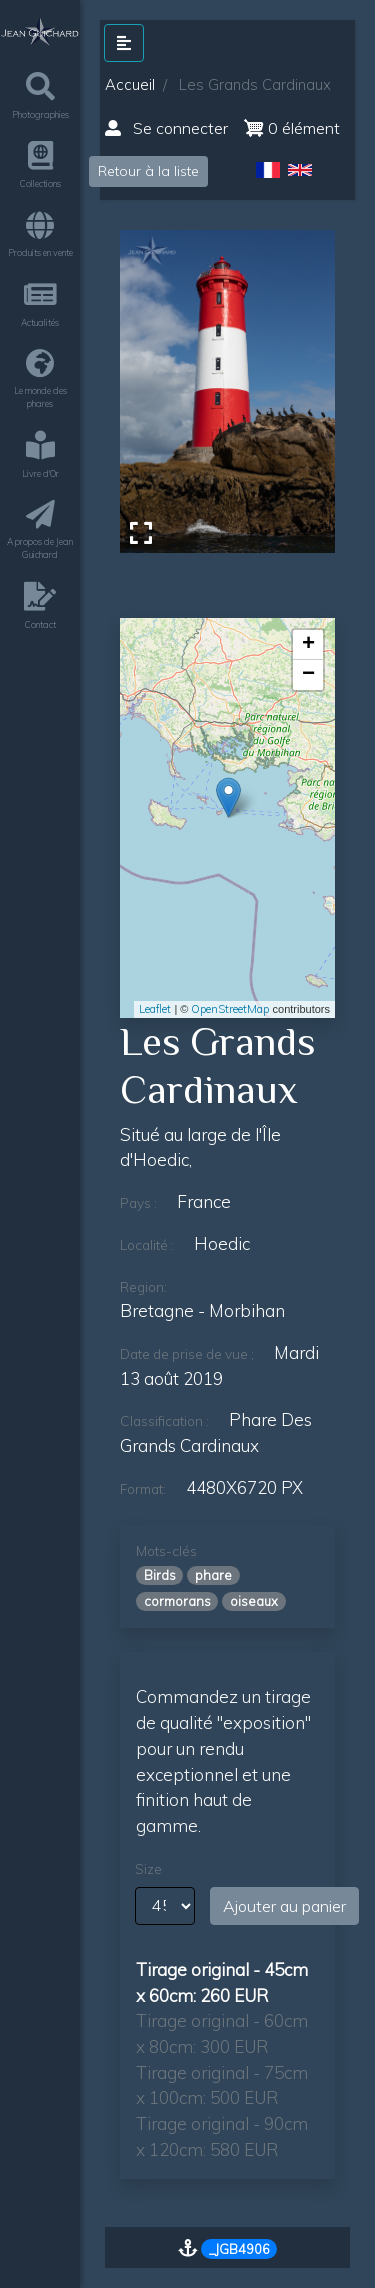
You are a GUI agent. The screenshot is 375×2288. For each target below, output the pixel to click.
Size (148, 1869)
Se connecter (166, 128)
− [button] (308, 675)
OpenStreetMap (230, 1009)
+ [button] (308, 645)
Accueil (130, 84)
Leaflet (155, 1009)
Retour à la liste (148, 171)
